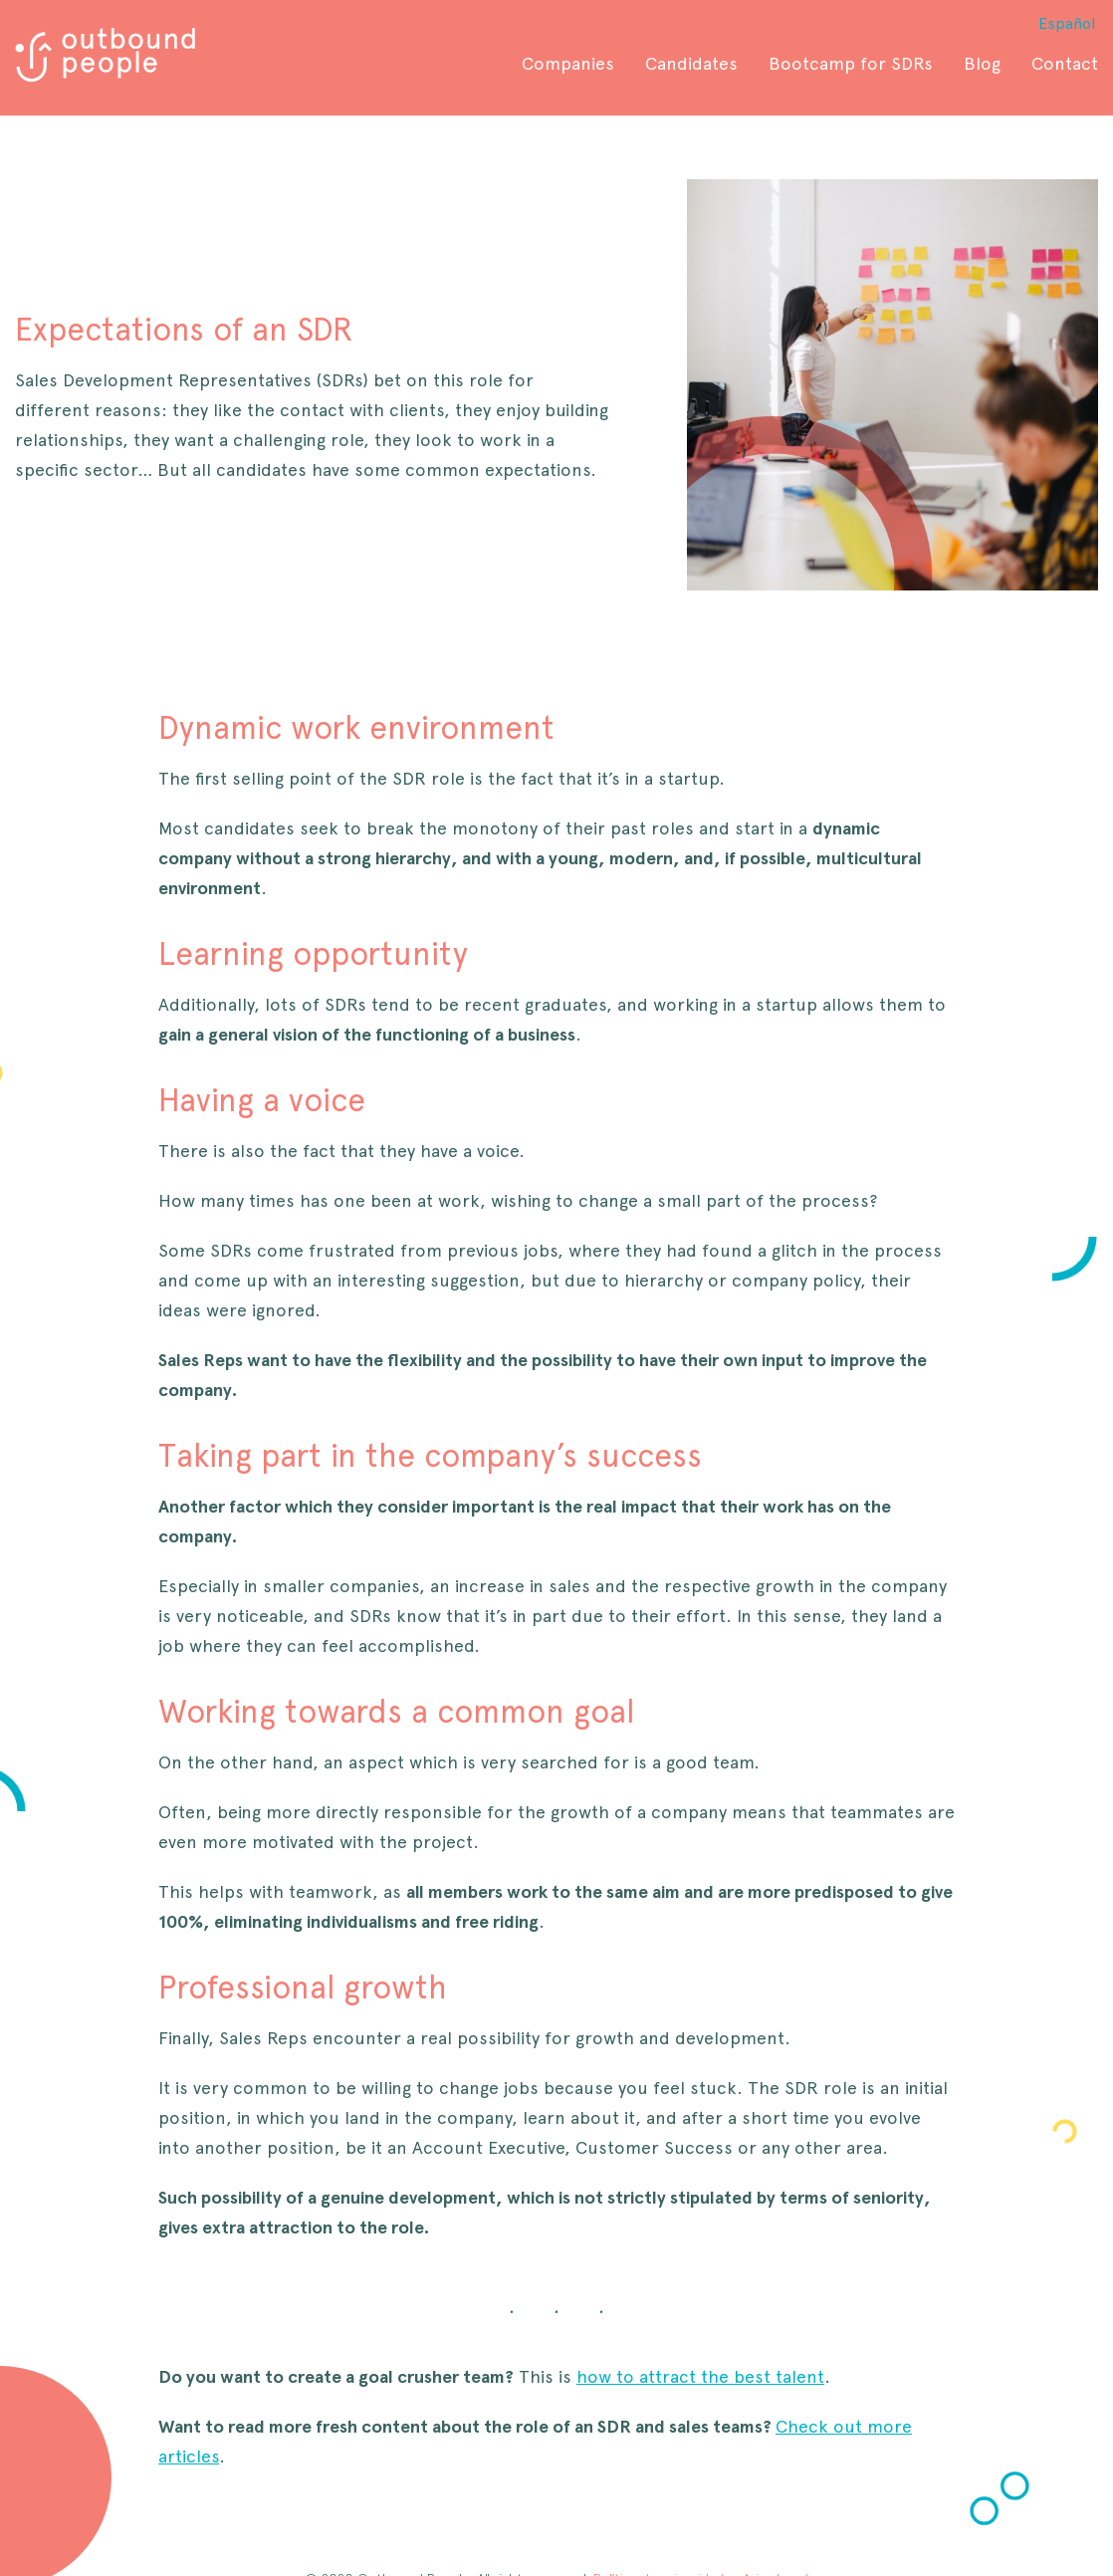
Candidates (691, 63)
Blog (982, 63)
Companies (568, 63)
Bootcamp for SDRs (851, 63)
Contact (1064, 63)
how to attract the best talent (700, 2376)
